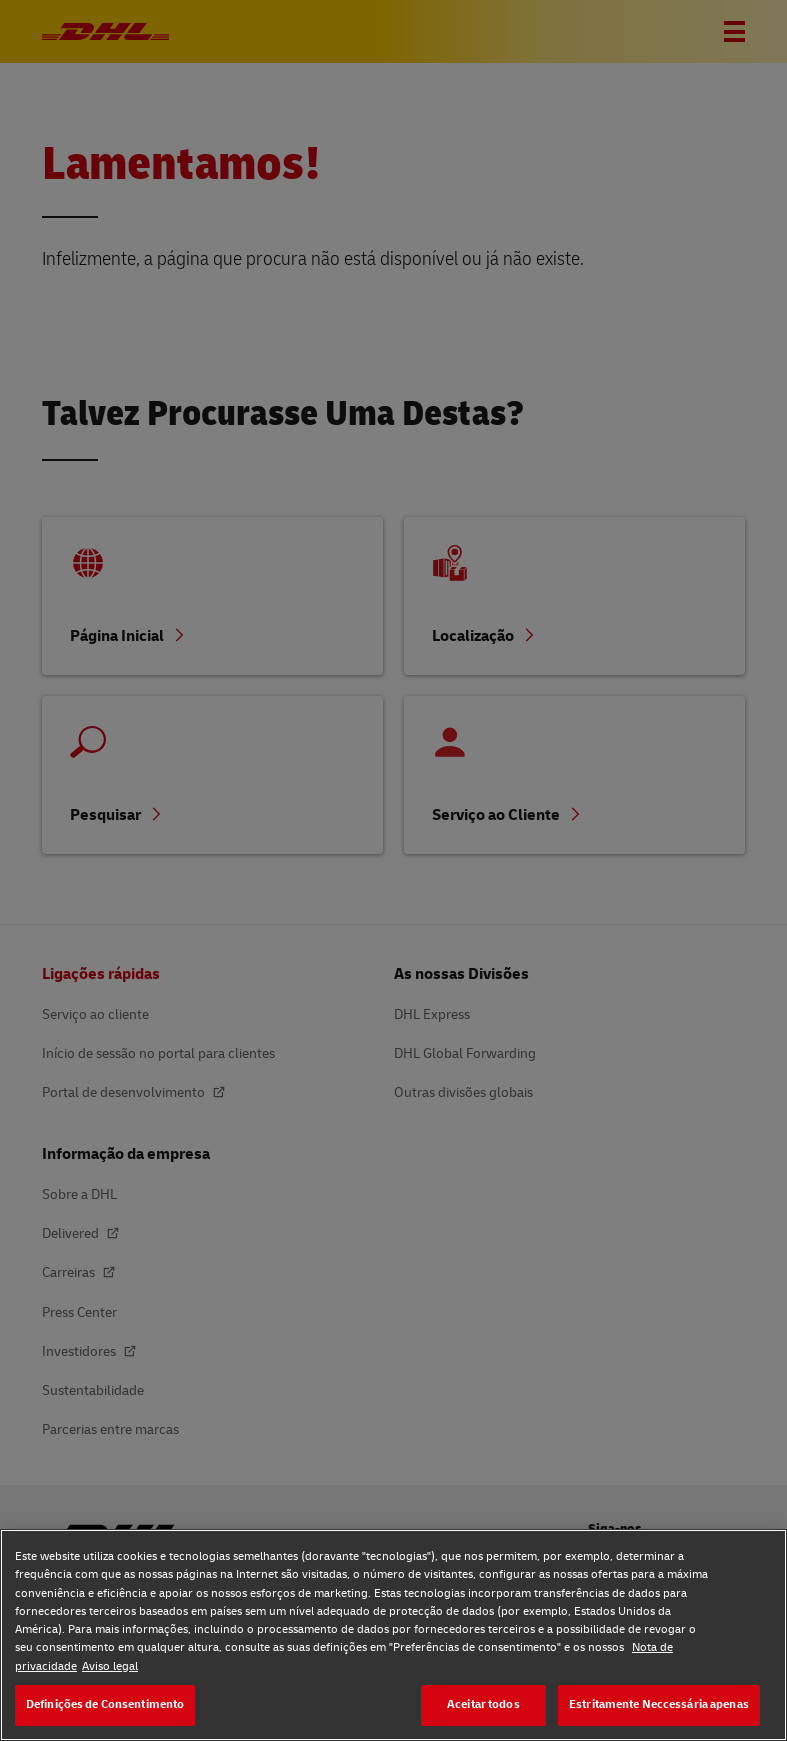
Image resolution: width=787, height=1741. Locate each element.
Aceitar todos (483, 1704)
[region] (393, 1635)
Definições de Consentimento (105, 1704)
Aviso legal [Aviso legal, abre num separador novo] (110, 1666)
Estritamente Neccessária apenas (659, 1704)
